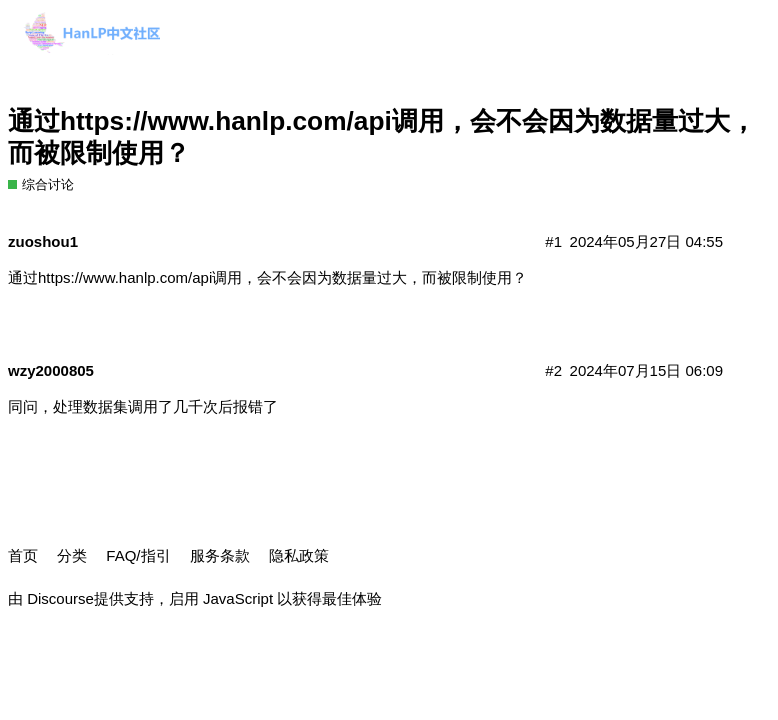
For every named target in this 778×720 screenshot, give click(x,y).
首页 (23, 555)
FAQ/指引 (138, 555)
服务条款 (220, 555)
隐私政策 (299, 555)
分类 (72, 555)
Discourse (60, 598)
